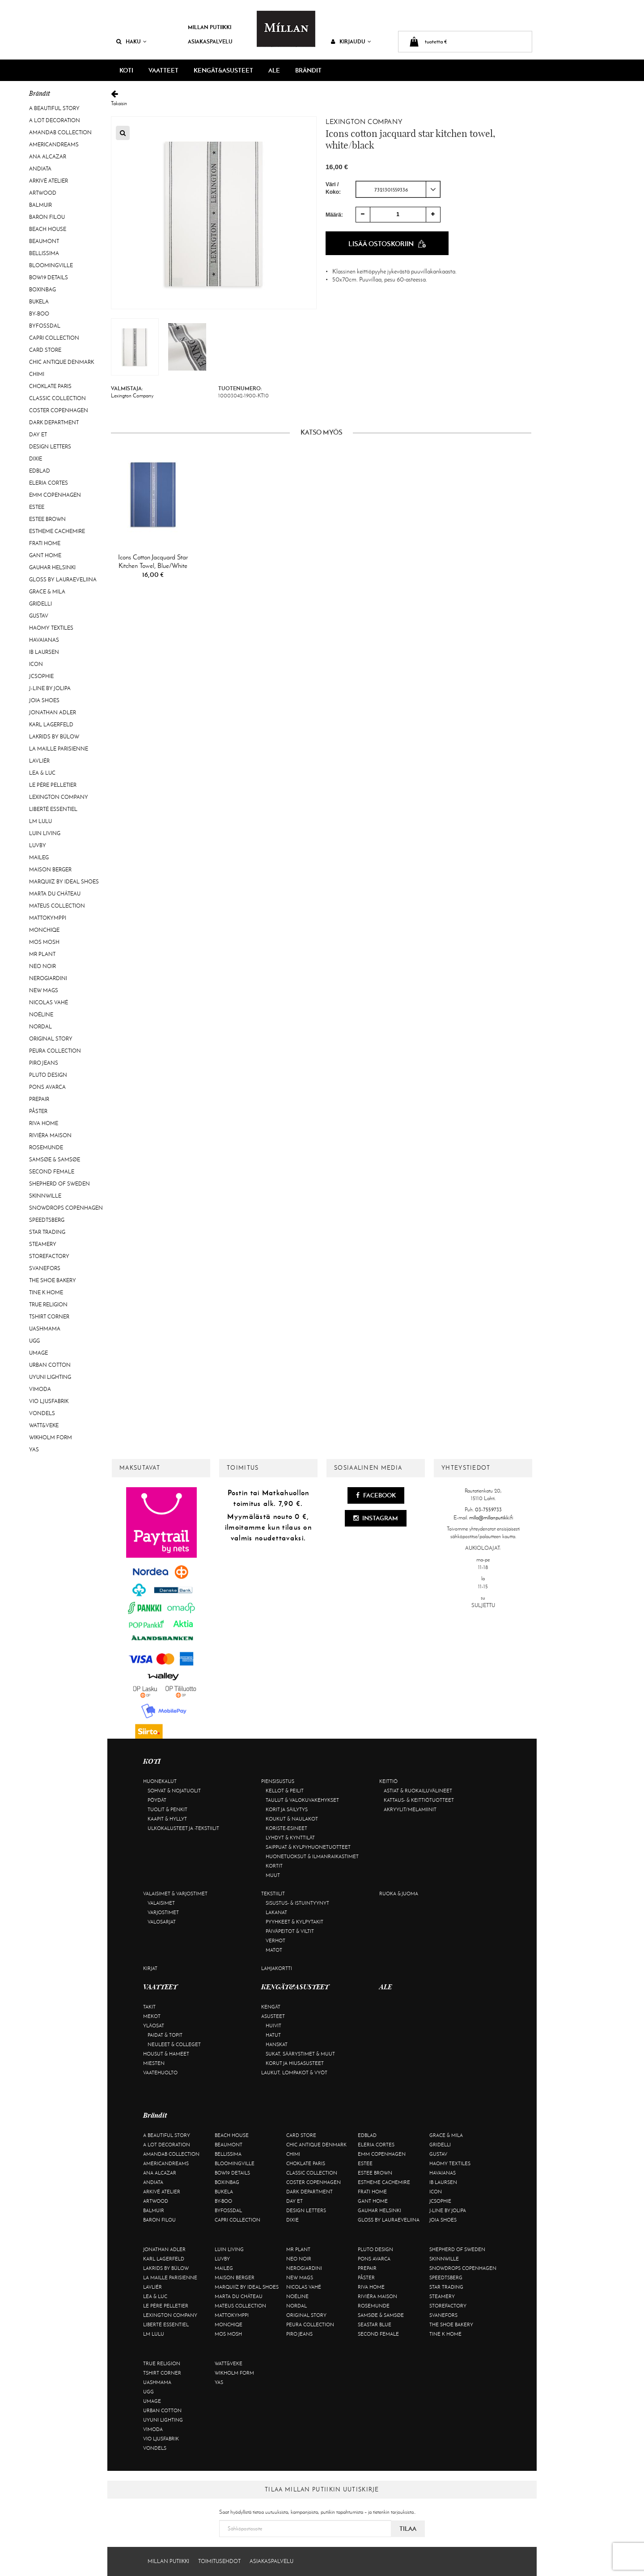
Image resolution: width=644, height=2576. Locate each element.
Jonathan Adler (52, 712)
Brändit (308, 70)
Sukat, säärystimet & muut (300, 2054)
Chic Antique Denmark (61, 362)
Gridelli (40, 604)
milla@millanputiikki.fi (491, 1517)
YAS (34, 1449)
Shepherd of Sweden (59, 1184)
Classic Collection (57, 398)
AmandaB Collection (60, 132)
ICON (36, 664)
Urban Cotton (50, 1365)
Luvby (37, 845)
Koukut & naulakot (292, 1819)
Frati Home (44, 543)
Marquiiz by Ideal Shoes (64, 882)
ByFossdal (44, 326)
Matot (274, 1950)
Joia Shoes (44, 700)
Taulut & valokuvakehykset (302, 1800)
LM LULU (40, 821)
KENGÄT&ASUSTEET (223, 70)
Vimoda (40, 1389)
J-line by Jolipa (50, 688)
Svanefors (44, 1268)
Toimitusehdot (219, 2561)
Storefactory (49, 1256)
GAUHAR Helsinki (52, 567)
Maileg (39, 857)
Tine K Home (46, 1292)
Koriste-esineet (286, 1828)
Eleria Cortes (48, 483)
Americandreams (54, 144)
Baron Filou (47, 217)
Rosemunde (46, 1147)
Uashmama (44, 1329)
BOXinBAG (42, 289)
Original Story (50, 1039)
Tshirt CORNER (49, 1317)
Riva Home (43, 1123)
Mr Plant (42, 954)
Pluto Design (48, 1075)
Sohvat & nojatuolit (174, 1790)
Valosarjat (162, 1922)
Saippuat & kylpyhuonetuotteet (308, 1847)
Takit (149, 2007)
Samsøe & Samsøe (54, 1159)
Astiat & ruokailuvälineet (418, 1790)
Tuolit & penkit (167, 1809)
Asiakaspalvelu (210, 41)
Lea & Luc (42, 773)
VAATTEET (163, 70)
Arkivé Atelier (48, 181)
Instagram (375, 1518)
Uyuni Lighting (50, 1377)
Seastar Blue (374, 2324)
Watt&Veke (44, 1425)
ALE (274, 70)
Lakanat (276, 1912)
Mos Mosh (44, 942)
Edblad (39, 471)
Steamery (42, 1244)
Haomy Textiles (51, 628)
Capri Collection (54, 338)
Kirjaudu (351, 41)
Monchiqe (44, 930)
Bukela (39, 302)
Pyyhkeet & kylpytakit (294, 1922)
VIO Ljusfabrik (48, 1401)
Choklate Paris (50, 386)
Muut (273, 1875)
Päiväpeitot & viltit (290, 1931)
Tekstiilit (273, 1893)
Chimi (36, 374)
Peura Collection (55, 1051)
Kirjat (150, 1968)
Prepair (39, 1099)
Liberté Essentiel (53, 809)
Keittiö (388, 1781)
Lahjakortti (276, 1968)
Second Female (51, 1172)
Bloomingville (51, 265)
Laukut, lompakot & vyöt (294, 2072)
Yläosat (153, 2025)
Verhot (275, 1940)
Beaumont (44, 241)
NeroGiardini (48, 978)
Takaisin (321, 98)
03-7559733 (488, 1509)
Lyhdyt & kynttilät (290, 1837)
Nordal (40, 1027)
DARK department (54, 422)
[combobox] (398, 189)
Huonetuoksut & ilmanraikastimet (312, 1856)
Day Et (38, 434)
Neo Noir (42, 966)
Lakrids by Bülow (54, 737)
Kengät (270, 2007)
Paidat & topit (165, 2035)
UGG (34, 1341)
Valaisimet (161, 1903)
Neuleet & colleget (174, 2044)
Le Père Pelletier (52, 785)
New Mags (43, 990)
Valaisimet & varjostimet (175, 1893)
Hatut (273, 2035)
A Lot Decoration (54, 120)
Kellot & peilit (285, 1790)
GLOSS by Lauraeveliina (63, 579)
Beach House (47, 229)
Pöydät (157, 1800)
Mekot (152, 2016)
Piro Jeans (43, 1063)
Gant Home (45, 555)
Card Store (45, 350)
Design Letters (50, 447)
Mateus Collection (57, 906)
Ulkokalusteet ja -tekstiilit (183, 1828)
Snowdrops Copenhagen (66, 1208)
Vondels (42, 1413)
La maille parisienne (58, 749)
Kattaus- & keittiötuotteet (419, 1800)
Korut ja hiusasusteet (295, 2063)
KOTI (126, 70)
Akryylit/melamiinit (410, 1809)
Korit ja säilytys (287, 1809)
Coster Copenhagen (58, 410)
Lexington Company (58, 797)
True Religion (48, 1304)
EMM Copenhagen (55, 495)
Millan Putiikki (209, 27)
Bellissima (44, 253)
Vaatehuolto (160, 2072)
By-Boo (39, 314)
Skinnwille (45, 1196)
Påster (38, 1111)
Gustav (38, 616)
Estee (36, 507)
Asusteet (273, 2016)
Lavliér (39, 761)
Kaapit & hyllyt (167, 1819)
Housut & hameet (166, 2054)
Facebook (376, 1495)
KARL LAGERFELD (51, 724)
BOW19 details (48, 277)
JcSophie (41, 676)
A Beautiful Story (54, 108)
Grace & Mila (47, 592)
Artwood (42, 193)
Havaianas (44, 640)
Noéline (41, 1014)
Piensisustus (277, 1781)
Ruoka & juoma (398, 1893)
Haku (131, 41)
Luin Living (44, 833)
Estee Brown (47, 519)
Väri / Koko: (333, 188)
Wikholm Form (50, 1437)
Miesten (154, 2063)
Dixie (35, 459)
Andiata (40, 169)
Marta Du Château (54, 894)
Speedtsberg (46, 1220)
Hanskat (277, 2044)
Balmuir (40, 205)
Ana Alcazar (47, 157)
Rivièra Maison (50, 1135)
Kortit (274, 1866)
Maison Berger (50, 869)
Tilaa (407, 2529)
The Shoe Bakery (52, 1280)
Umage (38, 1353)
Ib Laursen (44, 652)
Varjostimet (163, 1912)
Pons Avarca (47, 1087)
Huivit (273, 2025)
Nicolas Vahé (48, 1002)
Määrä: (334, 214)
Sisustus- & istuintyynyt (297, 1903)
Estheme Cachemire (57, 531)
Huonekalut (160, 1781)
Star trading (47, 1232)
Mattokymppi (47, 918)
